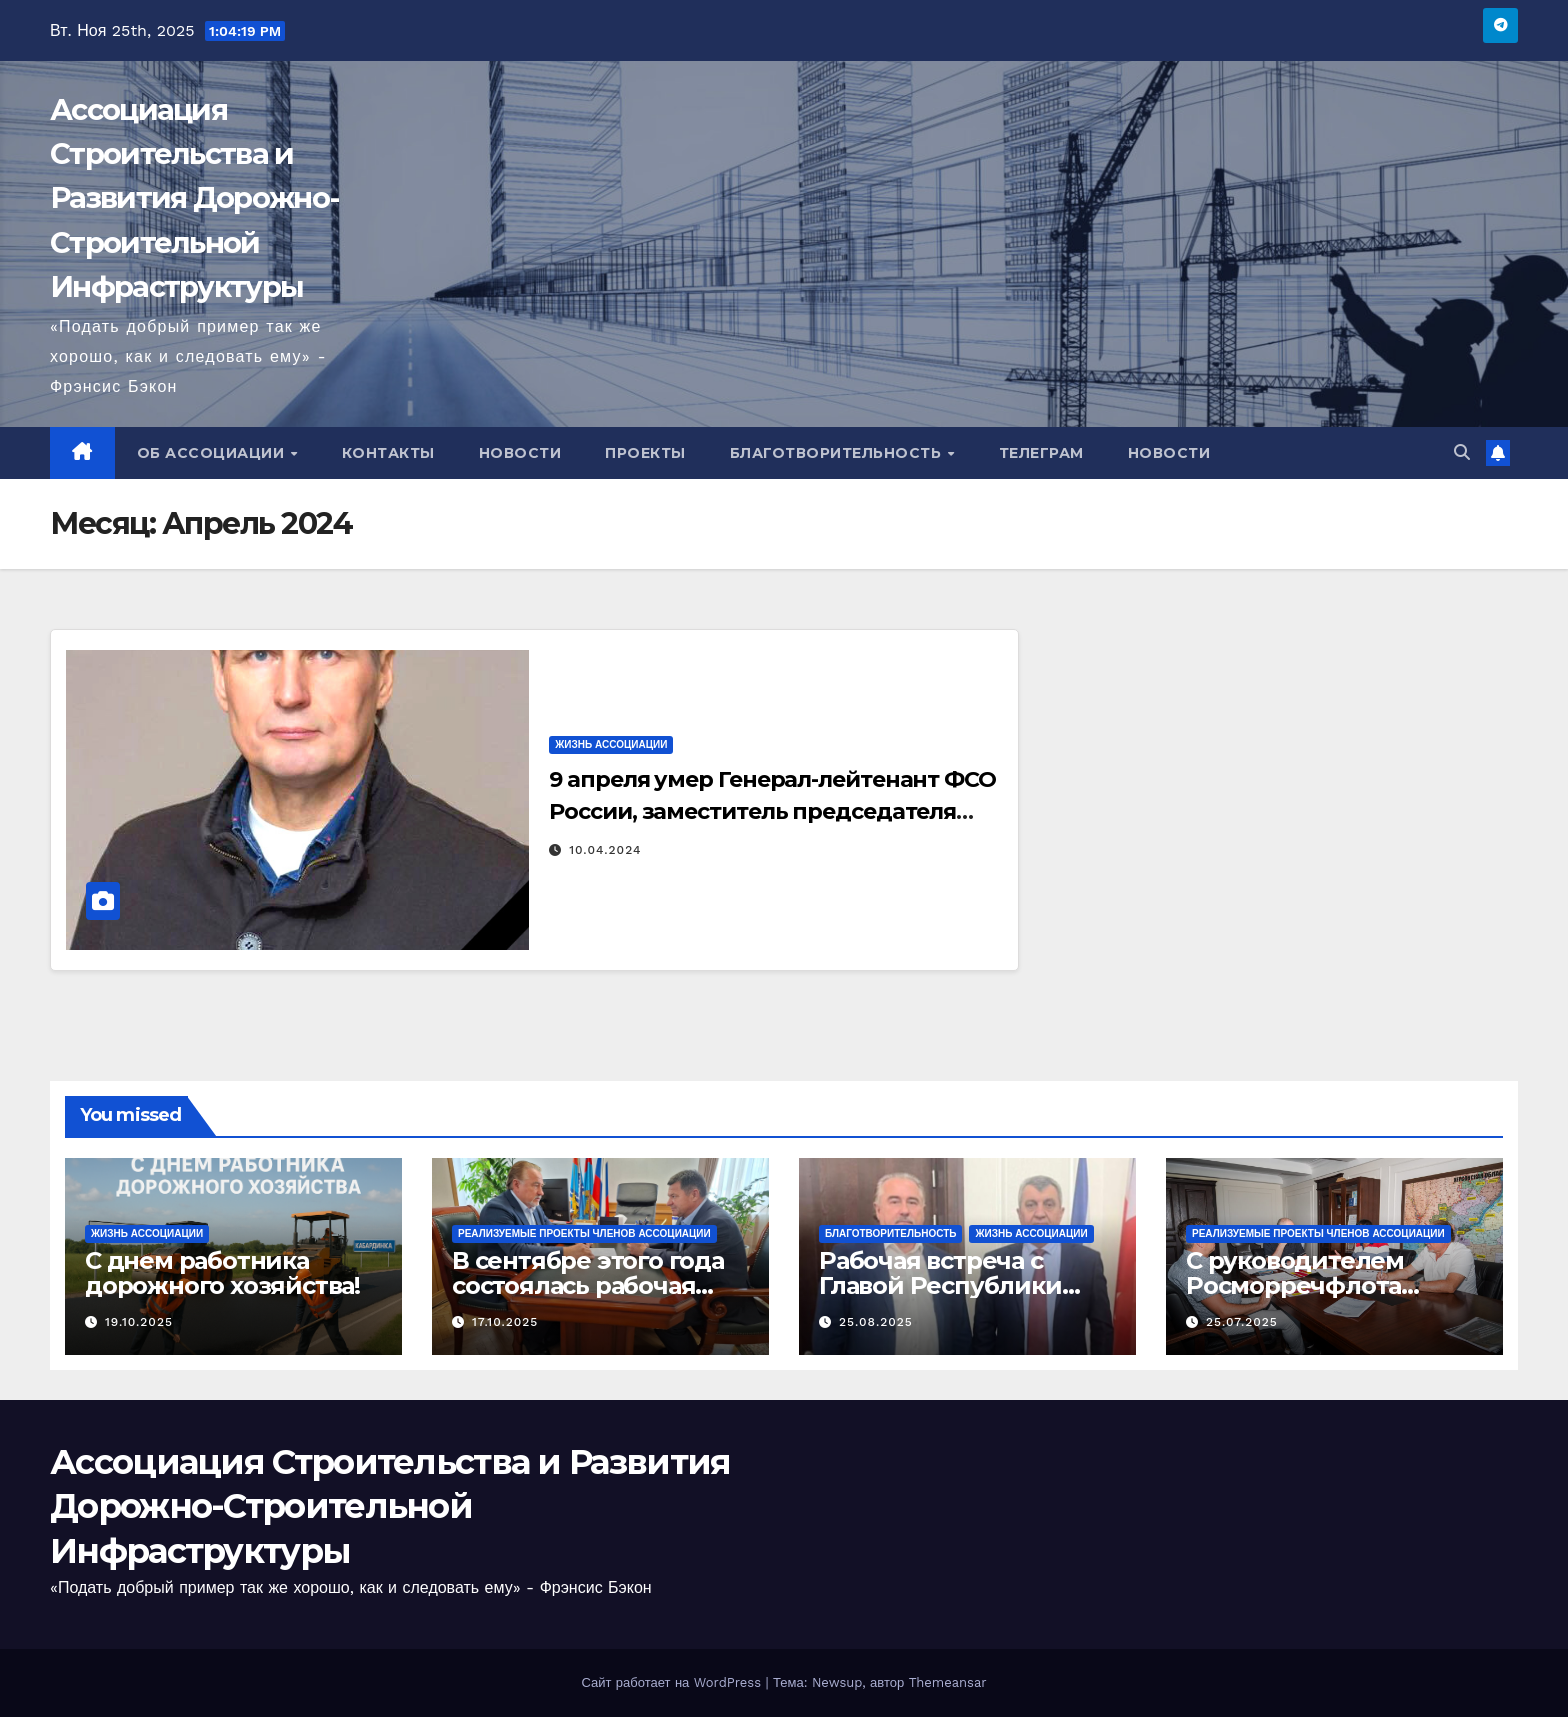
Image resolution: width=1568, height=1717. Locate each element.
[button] (1462, 452)
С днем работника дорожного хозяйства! (222, 1273)
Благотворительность (838, 453)
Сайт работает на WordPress (673, 1682)
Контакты (388, 453)
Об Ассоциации (213, 453)
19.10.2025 (139, 1322)
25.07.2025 (1242, 1322)
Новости (520, 453)
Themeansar (948, 1682)
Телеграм (1041, 453)
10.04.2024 (605, 850)
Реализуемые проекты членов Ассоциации (584, 1233)
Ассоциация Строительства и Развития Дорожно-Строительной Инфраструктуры (194, 198)
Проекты (645, 453)
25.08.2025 (876, 1322)
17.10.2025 (505, 1322)
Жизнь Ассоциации (611, 744)
